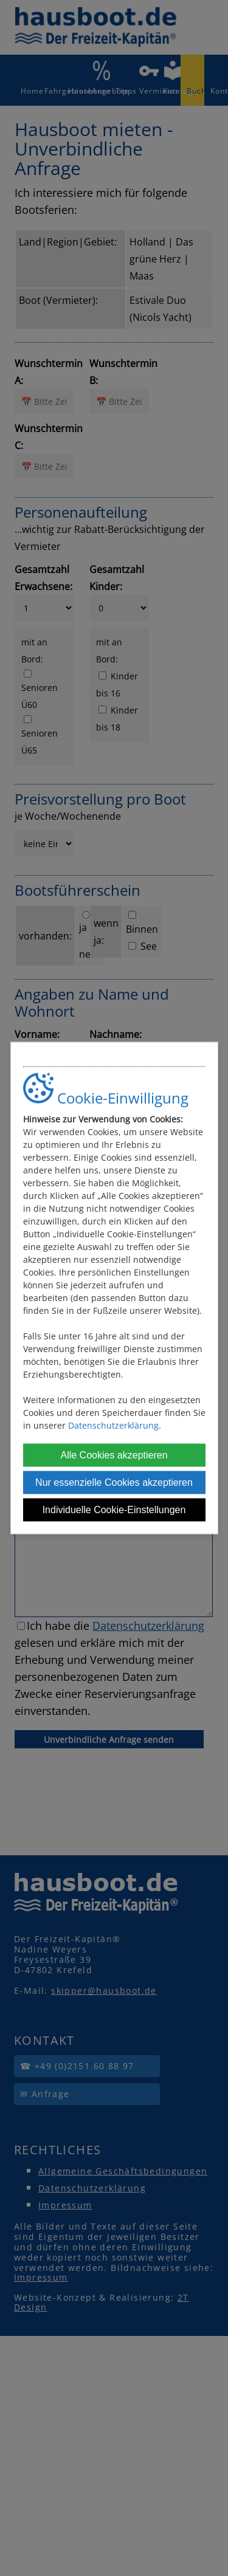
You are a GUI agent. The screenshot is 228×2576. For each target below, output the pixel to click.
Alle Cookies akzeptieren (113, 1455)
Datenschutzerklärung (113, 1425)
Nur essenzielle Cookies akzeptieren (114, 1482)
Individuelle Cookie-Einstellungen (114, 1510)
